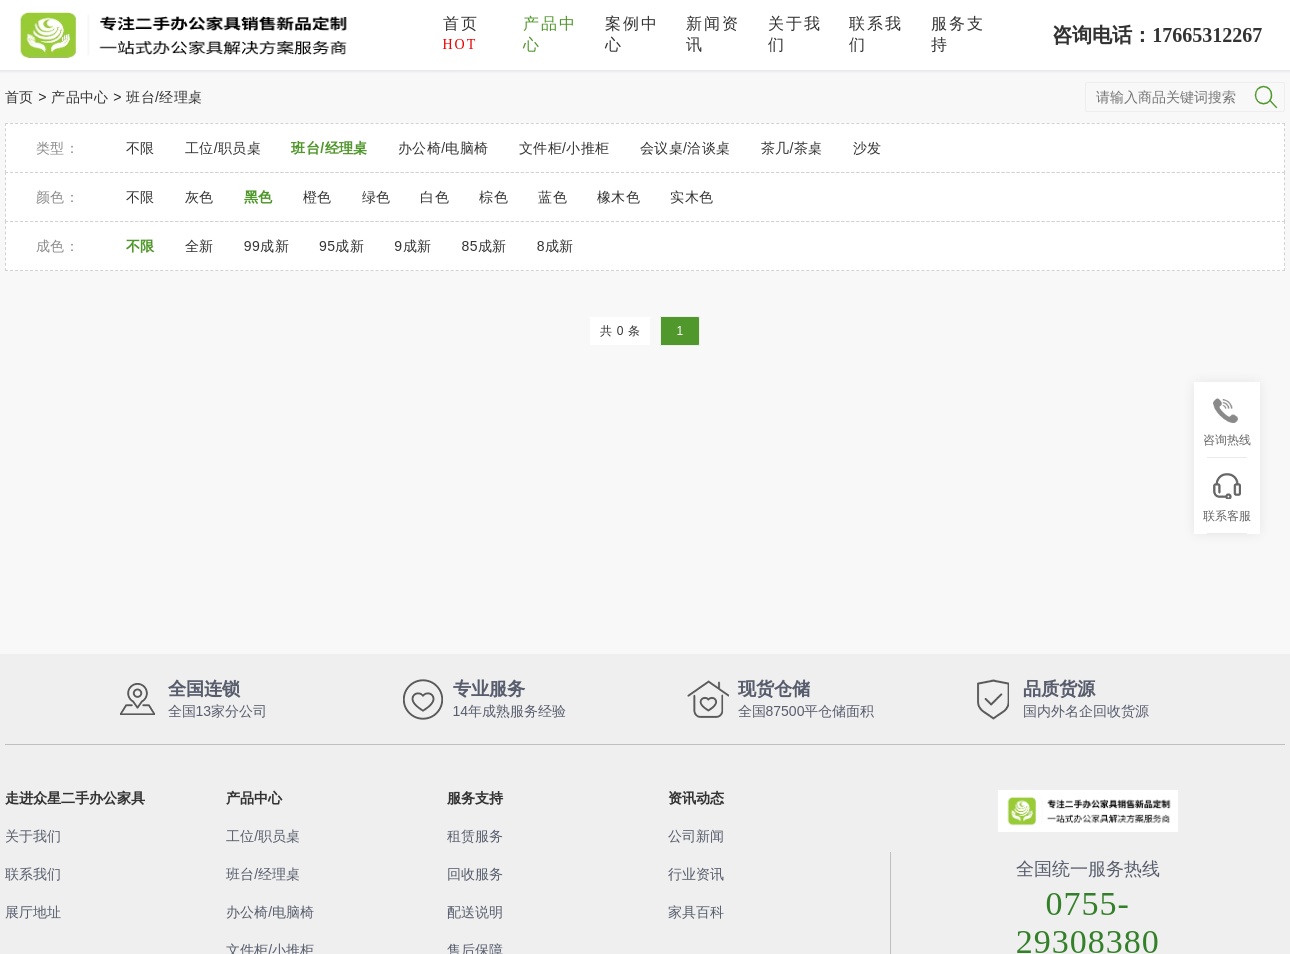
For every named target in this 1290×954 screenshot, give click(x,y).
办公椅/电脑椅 (270, 912)
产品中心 (550, 34)
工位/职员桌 (263, 836)
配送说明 (475, 912)
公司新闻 (696, 836)
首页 (461, 33)
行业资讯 (696, 874)
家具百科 (696, 912)
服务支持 (958, 34)
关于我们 (795, 34)
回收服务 (475, 874)
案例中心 (632, 34)
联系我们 (876, 34)
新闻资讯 (713, 34)
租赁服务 (475, 836)
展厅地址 (33, 912)
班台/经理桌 (164, 97)
